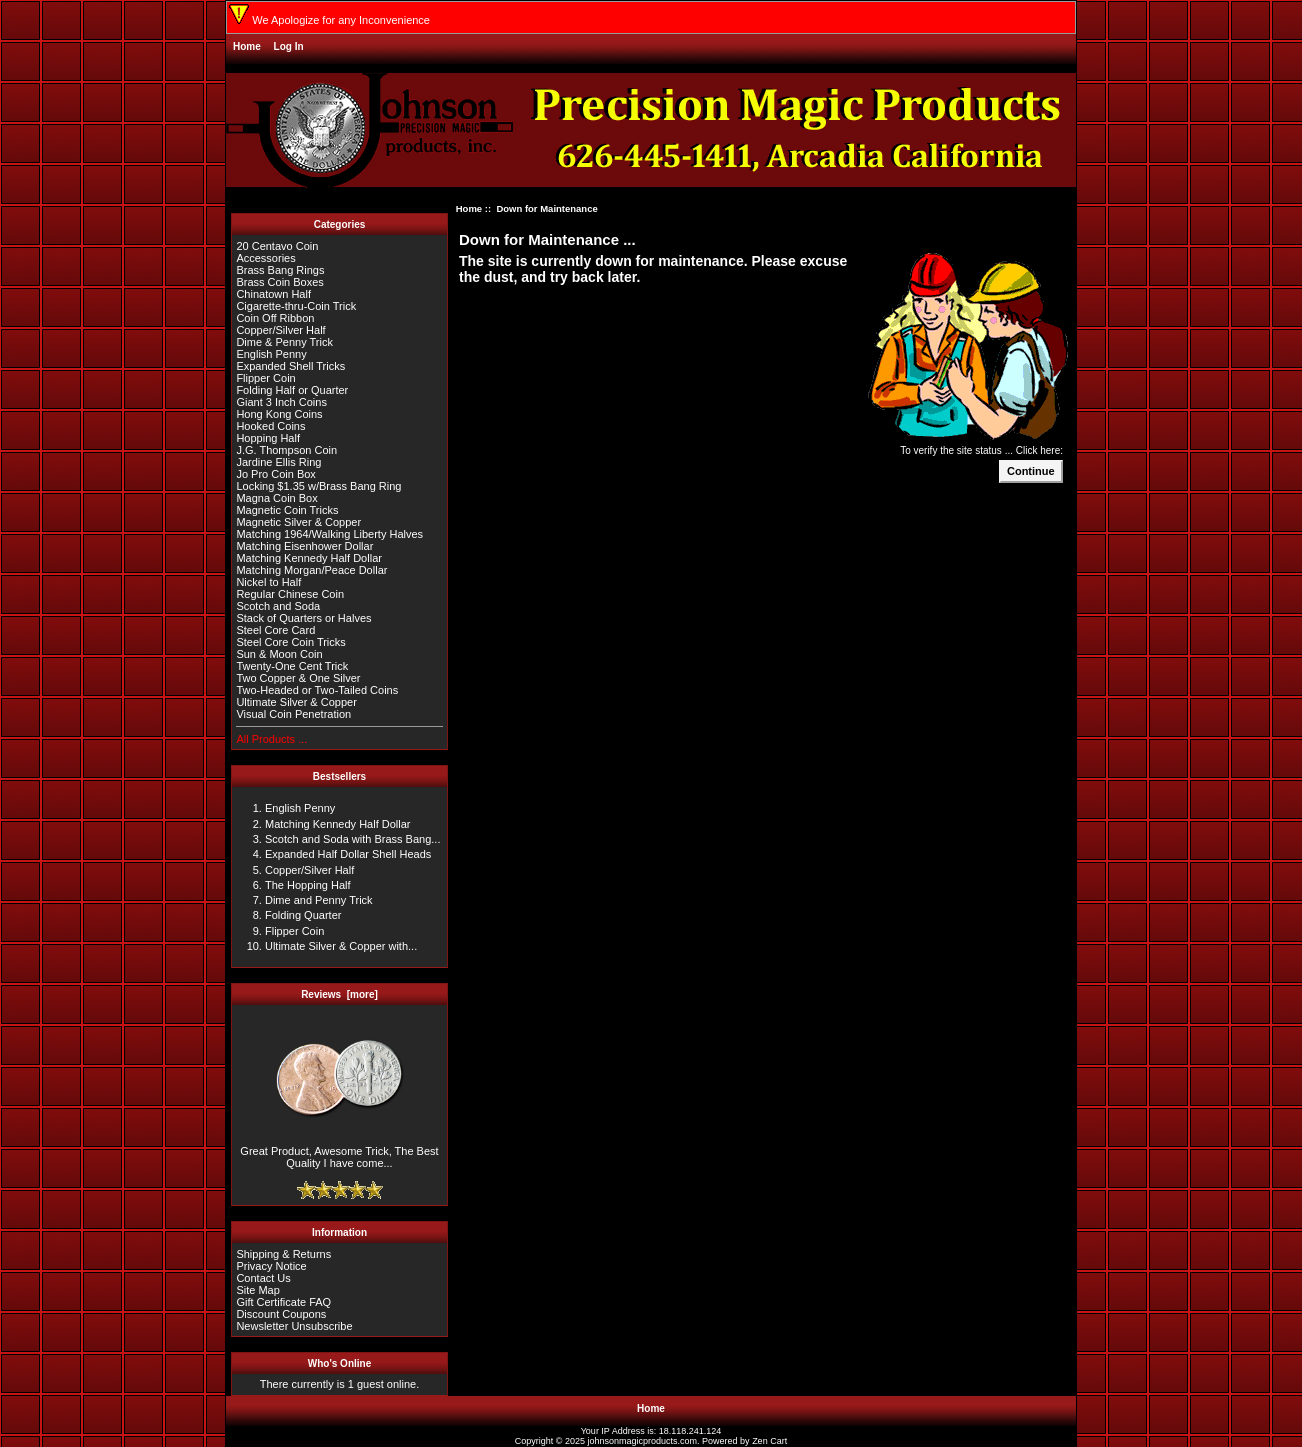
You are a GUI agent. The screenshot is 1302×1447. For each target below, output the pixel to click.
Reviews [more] (339, 994)
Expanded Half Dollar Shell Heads (348, 854)
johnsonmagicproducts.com (643, 1441)
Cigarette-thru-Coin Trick (296, 306)
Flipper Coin (265, 378)
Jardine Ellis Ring (278, 462)
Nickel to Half (268, 582)
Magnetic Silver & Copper (298, 522)
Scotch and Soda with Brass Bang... (353, 839)
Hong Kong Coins (279, 414)
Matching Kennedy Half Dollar (309, 558)
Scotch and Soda (278, 606)
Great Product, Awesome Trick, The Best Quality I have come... (339, 1152)
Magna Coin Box (276, 498)
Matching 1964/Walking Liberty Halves (329, 534)
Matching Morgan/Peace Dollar (311, 570)
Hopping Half (268, 438)
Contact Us (263, 1278)
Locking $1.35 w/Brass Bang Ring (318, 486)
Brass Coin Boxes (279, 282)
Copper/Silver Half (280, 330)
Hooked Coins (270, 426)
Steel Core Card (275, 630)
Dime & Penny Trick (284, 342)
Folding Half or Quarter (292, 390)
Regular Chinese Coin (290, 594)
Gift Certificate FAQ (283, 1302)
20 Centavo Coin (277, 246)
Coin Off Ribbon (275, 318)
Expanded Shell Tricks (290, 366)
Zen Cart (769, 1441)
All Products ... (271, 739)
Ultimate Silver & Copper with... (341, 946)
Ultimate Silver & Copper (296, 702)
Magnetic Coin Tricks (287, 510)
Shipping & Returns (283, 1254)
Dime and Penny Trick (319, 900)
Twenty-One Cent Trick (292, 666)
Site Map (257, 1290)
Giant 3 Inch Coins (281, 402)
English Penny (271, 354)
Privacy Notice (271, 1266)
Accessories (265, 258)
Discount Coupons (281, 1314)
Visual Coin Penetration (293, 714)
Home (247, 46)
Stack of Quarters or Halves (303, 618)
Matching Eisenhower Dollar (304, 546)
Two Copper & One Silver (298, 678)
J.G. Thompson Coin (286, 450)
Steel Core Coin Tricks (290, 642)
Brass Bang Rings (280, 270)
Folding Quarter (303, 915)
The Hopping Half (308, 885)
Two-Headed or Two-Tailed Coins (317, 690)
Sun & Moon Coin (279, 654)
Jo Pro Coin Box (275, 474)
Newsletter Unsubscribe (294, 1326)
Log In (289, 46)
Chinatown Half (273, 294)
